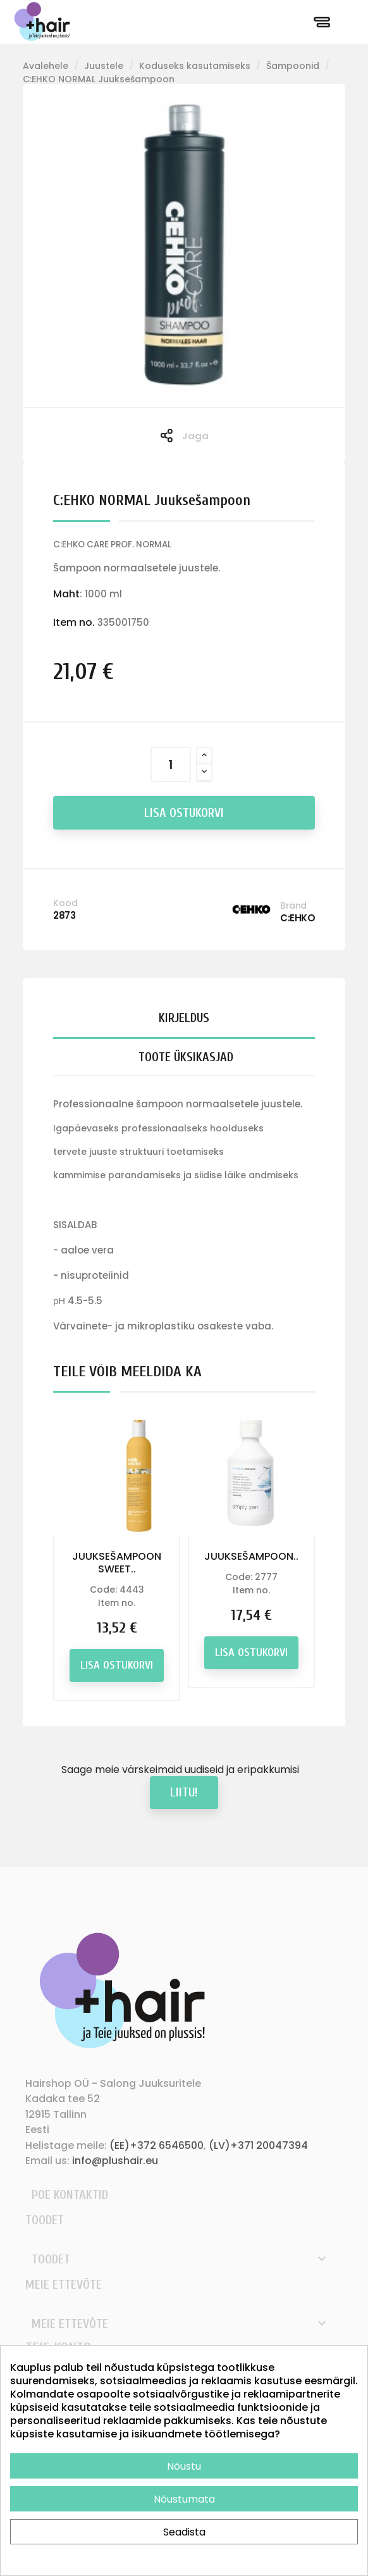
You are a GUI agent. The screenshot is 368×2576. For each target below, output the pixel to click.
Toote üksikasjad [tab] (185, 1057)
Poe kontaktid (70, 2194)
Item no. (74, 622)
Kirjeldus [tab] (184, 1018)
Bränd (293, 905)
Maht (66, 593)
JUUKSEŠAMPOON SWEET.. (116, 1562)
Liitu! (184, 1792)
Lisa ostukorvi (184, 813)
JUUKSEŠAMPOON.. (251, 1556)
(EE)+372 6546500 (156, 2145)
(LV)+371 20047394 (258, 2145)
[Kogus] (170, 764)
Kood (65, 903)
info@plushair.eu (115, 2160)
